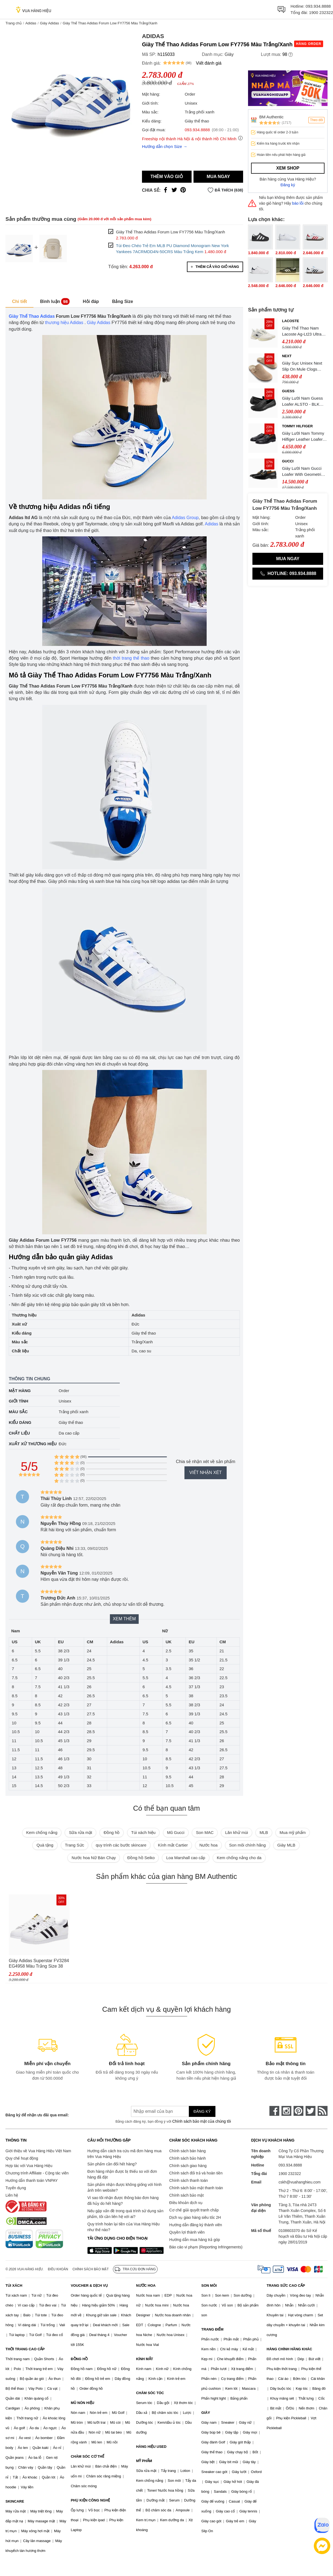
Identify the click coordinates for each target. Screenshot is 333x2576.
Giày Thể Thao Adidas (32, 316)
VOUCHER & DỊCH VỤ (89, 2285)
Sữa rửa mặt (80, 1832)
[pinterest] (298, 2111)
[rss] (323, 2111)
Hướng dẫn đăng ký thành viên (195, 2225)
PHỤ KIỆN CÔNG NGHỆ (90, 2500)
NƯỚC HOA (145, 2285)
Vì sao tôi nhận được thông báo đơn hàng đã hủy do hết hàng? (123, 2201)
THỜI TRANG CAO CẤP (25, 2349)
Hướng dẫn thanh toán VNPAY (31, 2180)
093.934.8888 (318, 6)
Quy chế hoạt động (21, 2158)
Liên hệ (11, 2195)
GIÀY (205, 2413)
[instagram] (286, 2111)
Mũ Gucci (175, 1832)
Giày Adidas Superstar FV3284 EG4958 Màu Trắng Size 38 (39, 1963)
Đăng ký (288, 185)
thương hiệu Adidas (64, 322)
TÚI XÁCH (13, 2285)
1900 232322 (321, 12)
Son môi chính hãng (247, 1845)
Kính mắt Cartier (173, 1845)
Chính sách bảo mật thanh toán (196, 2188)
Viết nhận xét (205, 1472)
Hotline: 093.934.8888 (287, 573)
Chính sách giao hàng (188, 2165)
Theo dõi (316, 120)
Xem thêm (124, 1618)
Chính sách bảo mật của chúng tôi (201, 2121)
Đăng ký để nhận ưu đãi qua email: (37, 2115)
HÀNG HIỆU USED (151, 2447)
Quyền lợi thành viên (187, 2232)
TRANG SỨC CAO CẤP (286, 2285)
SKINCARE (14, 2501)
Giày (229, 54)
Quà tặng (44, 1845)
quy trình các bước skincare (121, 1845)
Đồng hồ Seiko (141, 1857)
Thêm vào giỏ (166, 176)
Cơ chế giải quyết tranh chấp (194, 2210)
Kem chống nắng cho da (239, 1857)
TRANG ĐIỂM (212, 2329)
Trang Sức (74, 1845)
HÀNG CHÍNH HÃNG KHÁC (289, 2349)
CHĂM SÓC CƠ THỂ (87, 2456)
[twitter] (310, 2111)
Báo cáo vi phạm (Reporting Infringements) (206, 2247)
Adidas (30, 23)
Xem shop (287, 168)
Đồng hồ (111, 1832)
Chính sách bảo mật (186, 2195)
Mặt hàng (20, 1390)
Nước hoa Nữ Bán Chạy (94, 1857)
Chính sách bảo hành (187, 2158)
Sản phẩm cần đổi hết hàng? (112, 2164)
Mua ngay (218, 176)
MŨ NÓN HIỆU (82, 2403)
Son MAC (205, 1832)
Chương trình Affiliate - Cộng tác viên (37, 2173)
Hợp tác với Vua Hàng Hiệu (28, 2165)
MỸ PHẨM (144, 2461)
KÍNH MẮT (144, 2359)
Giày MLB (286, 1845)
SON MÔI (209, 2285)
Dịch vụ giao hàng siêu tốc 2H (195, 2217)
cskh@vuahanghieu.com (299, 2182)
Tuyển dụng (15, 2188)
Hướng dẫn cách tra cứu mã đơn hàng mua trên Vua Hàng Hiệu (124, 2154)
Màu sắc (18, 1411)
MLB (264, 1832)
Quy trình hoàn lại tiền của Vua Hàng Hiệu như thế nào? (123, 2227)
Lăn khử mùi (236, 1832)
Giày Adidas (49, 23)
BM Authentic (271, 117)
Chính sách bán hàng (187, 2151)
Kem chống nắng (42, 1832)
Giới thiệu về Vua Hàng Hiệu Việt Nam (38, 2151)
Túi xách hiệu (143, 1832)
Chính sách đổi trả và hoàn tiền (196, 2173)
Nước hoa (208, 1845)
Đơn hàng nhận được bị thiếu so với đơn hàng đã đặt (122, 2174)
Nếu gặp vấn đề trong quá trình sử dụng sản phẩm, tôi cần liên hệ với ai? (125, 2214)
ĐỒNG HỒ (79, 2359)
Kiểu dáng (20, 1422)
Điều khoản (58, 2269)
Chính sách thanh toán (188, 2180)
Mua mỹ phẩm (293, 1832)
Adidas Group (185, 517)
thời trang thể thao (131, 658)
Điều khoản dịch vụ (186, 2202)
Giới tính (18, 1401)
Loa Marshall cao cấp (185, 1857)
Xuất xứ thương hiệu (33, 1443)
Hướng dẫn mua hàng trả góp (194, 2239)
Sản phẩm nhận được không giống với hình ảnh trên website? (124, 2187)
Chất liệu (19, 1433)
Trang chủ (13, 23)
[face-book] (274, 2111)
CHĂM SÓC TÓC (150, 2393)
